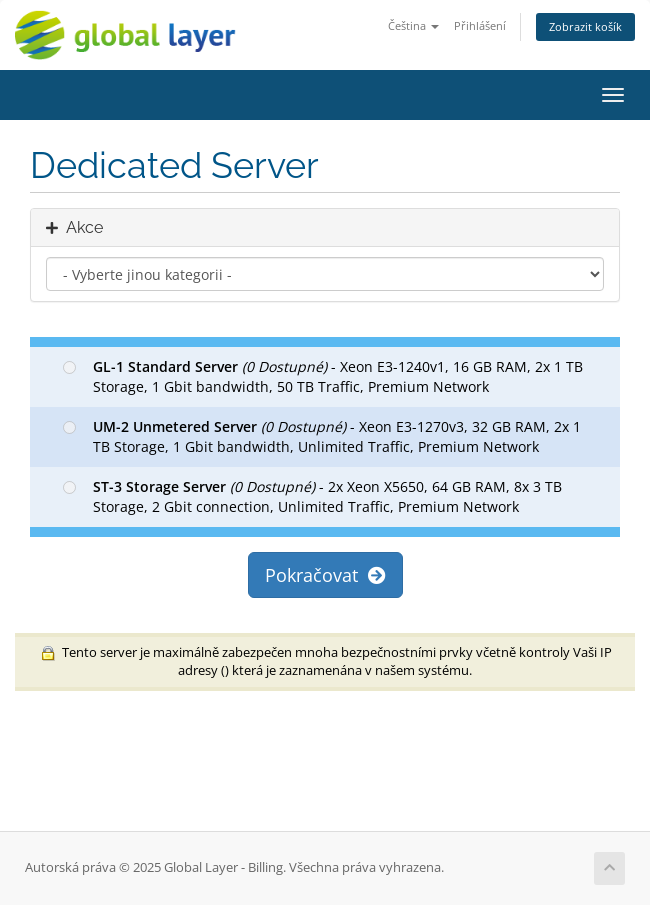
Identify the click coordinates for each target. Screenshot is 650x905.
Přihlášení (480, 25)
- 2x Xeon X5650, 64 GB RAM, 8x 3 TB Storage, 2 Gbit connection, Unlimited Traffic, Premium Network (312, 496)
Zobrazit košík (585, 26)
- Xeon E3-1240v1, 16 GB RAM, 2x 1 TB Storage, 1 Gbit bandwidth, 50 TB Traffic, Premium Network (323, 376)
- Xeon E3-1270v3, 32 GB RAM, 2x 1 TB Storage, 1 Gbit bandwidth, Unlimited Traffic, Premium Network (322, 436)
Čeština (413, 25)
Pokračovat (325, 575)
